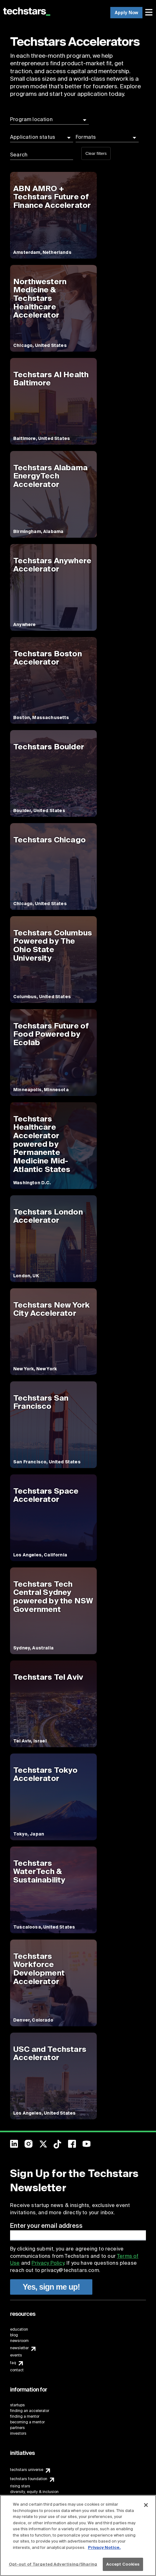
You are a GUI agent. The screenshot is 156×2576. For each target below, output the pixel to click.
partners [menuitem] (17, 2427)
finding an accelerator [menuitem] (29, 2410)
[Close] (146, 2505)
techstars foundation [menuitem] (28, 2478)
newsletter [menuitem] (19, 2348)
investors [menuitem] (18, 2433)
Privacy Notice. (104, 2547)
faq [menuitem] (13, 2362)
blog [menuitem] (14, 2335)
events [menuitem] (16, 2355)
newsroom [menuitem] (19, 2340)
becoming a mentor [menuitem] (27, 2422)
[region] (78, 2535)
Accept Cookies (123, 2564)
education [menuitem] (19, 2329)
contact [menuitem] (17, 2370)
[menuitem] (149, 13)
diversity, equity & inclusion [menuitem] (34, 2491)
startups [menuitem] (17, 2405)
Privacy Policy (48, 2263)
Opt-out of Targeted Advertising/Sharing (53, 2564)
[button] (49, 119)
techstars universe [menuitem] (26, 2469)
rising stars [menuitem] (20, 2486)
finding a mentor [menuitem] (24, 2416)
